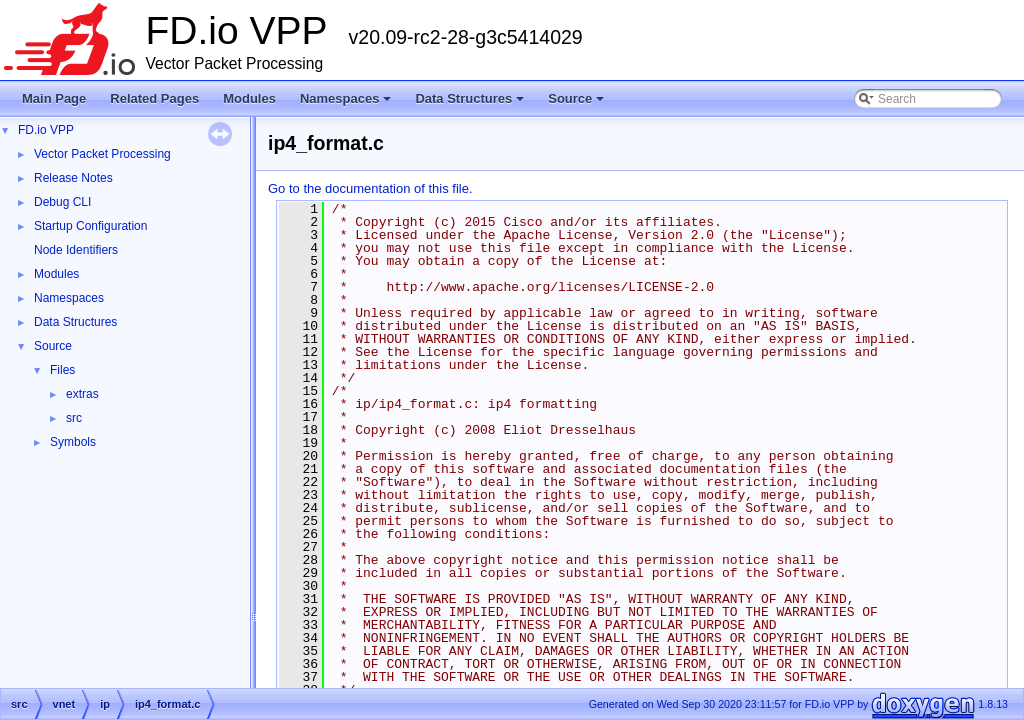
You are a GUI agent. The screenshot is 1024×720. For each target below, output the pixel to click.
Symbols (73, 442)
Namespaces (347, 104)
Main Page (54, 98)
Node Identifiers (76, 250)
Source (577, 104)
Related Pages (154, 98)
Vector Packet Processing (102, 154)
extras (82, 394)
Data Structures (471, 104)
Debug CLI (62, 202)
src (74, 418)
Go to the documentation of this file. (370, 188)
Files (62, 370)
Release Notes (73, 178)
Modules (249, 98)
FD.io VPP (46, 130)
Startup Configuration (90, 226)
